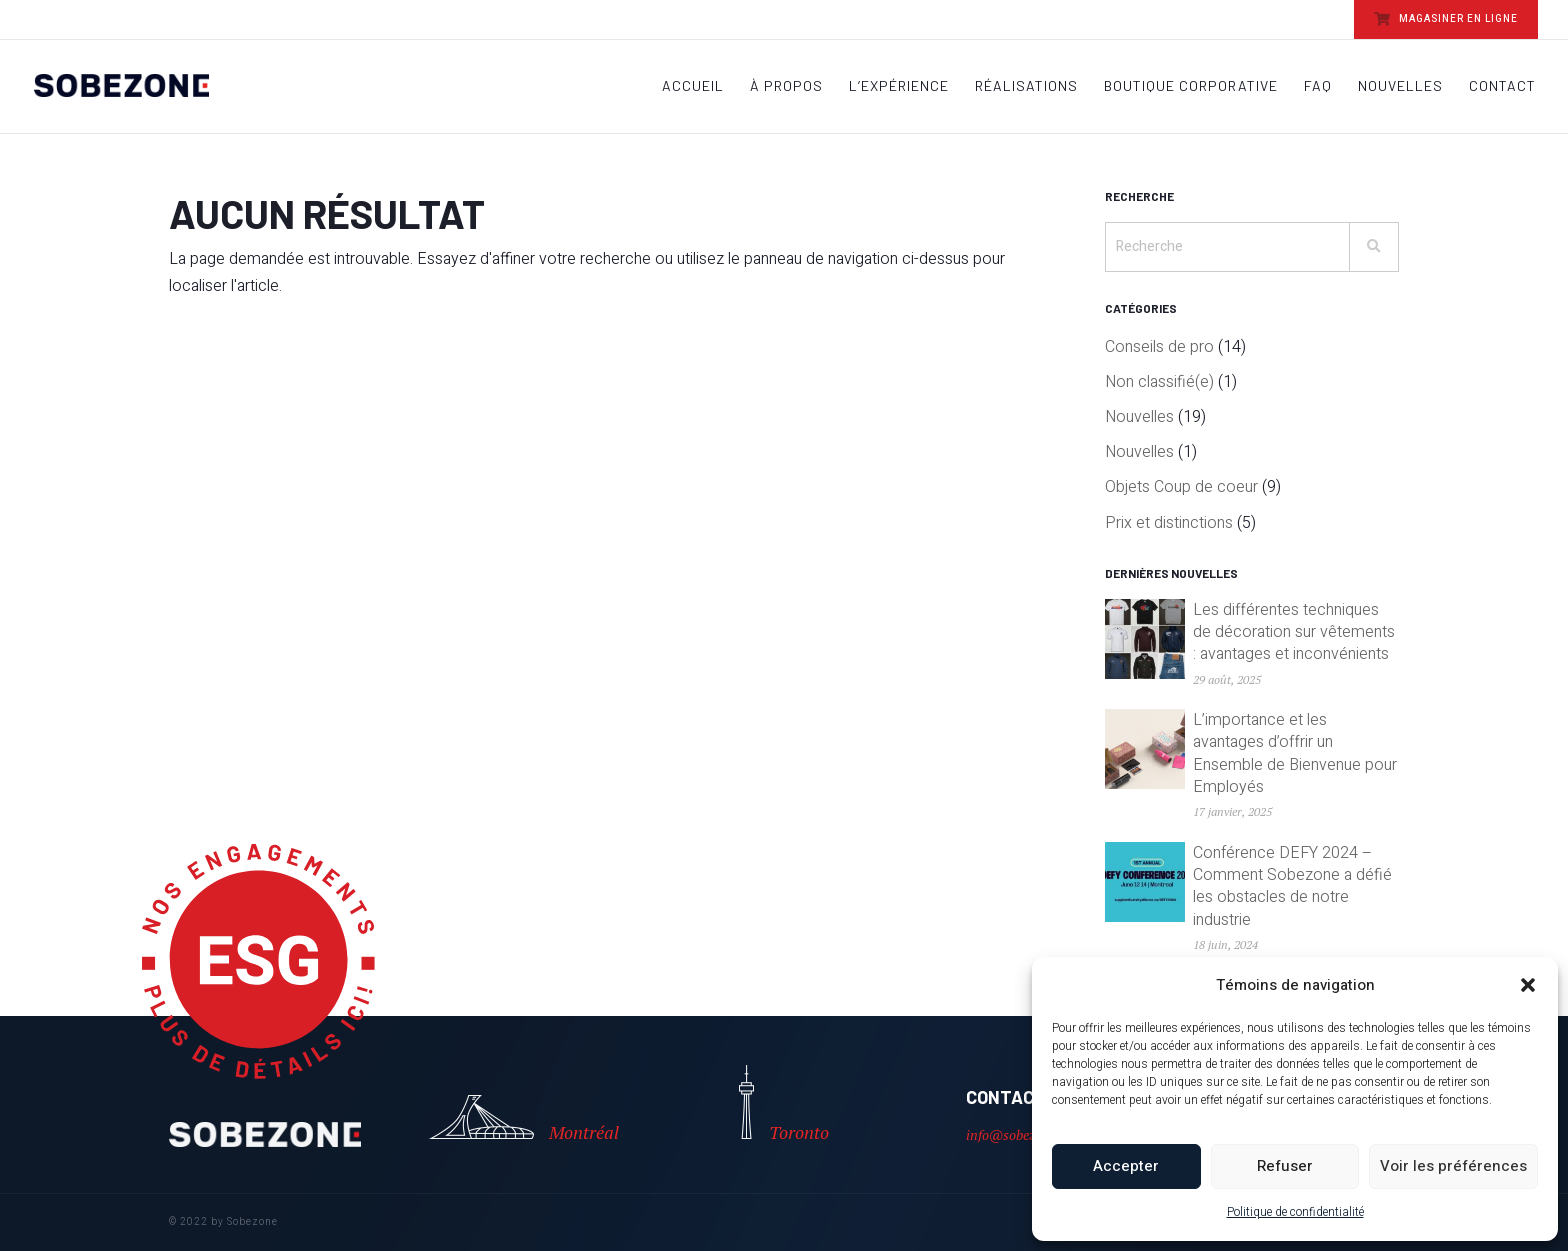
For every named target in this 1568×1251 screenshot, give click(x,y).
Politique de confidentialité (1295, 1212)
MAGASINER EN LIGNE (1446, 19)
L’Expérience (899, 86)
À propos (786, 86)
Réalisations (1026, 86)
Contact (1502, 86)
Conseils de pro (1159, 347)
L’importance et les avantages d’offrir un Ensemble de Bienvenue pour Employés (1295, 753)
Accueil (693, 86)
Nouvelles (1400, 86)
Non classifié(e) (1159, 382)
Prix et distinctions (1169, 523)
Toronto (784, 1104)
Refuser (1285, 1166)
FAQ (1318, 86)
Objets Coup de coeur (1181, 487)
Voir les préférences (1453, 1166)
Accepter (1126, 1166)
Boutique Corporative (1191, 86)
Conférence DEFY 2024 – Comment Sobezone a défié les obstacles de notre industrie (1292, 886)
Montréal (524, 1119)
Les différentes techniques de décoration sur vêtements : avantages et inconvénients (1294, 632)
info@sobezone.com (1025, 1134)
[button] (1528, 985)
